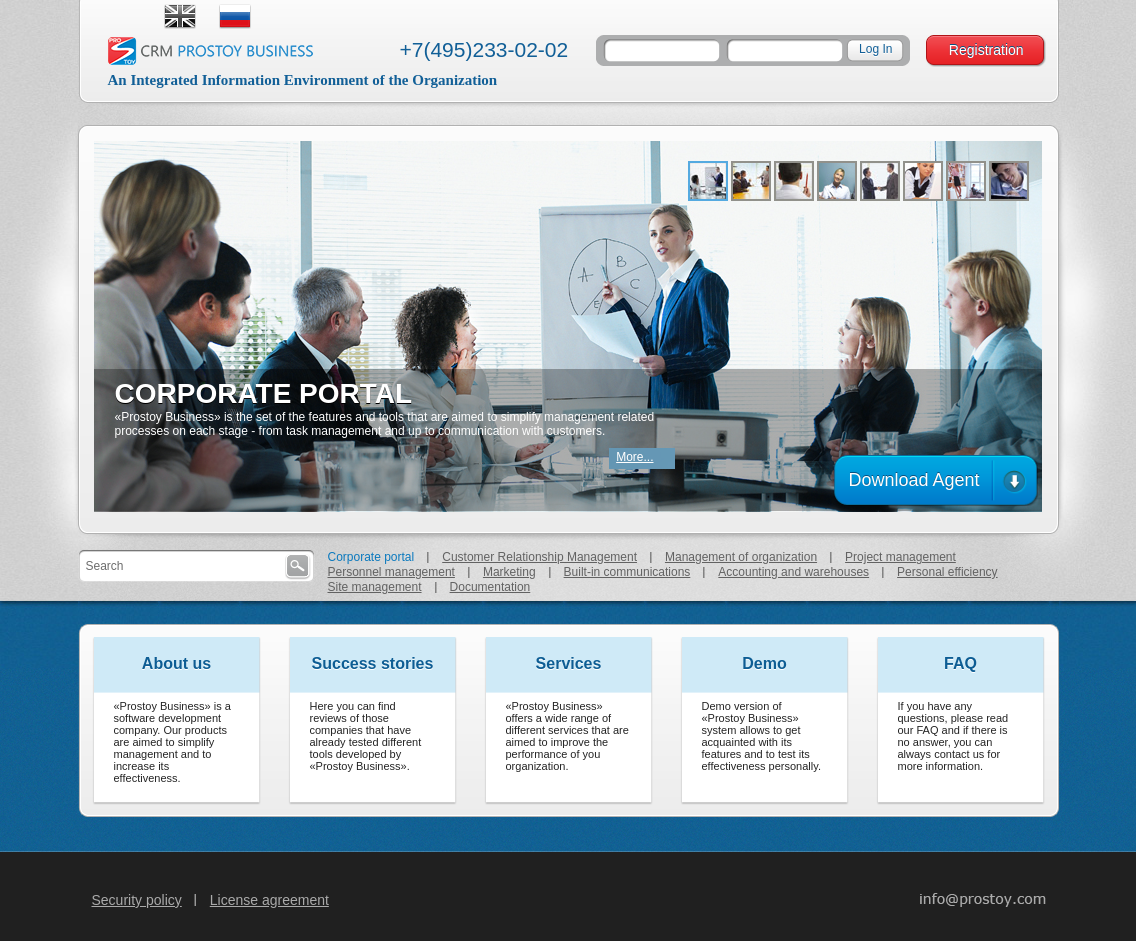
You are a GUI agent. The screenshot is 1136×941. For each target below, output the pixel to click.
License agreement (269, 900)
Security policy (137, 900)
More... (634, 457)
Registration (986, 50)
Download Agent (913, 480)
